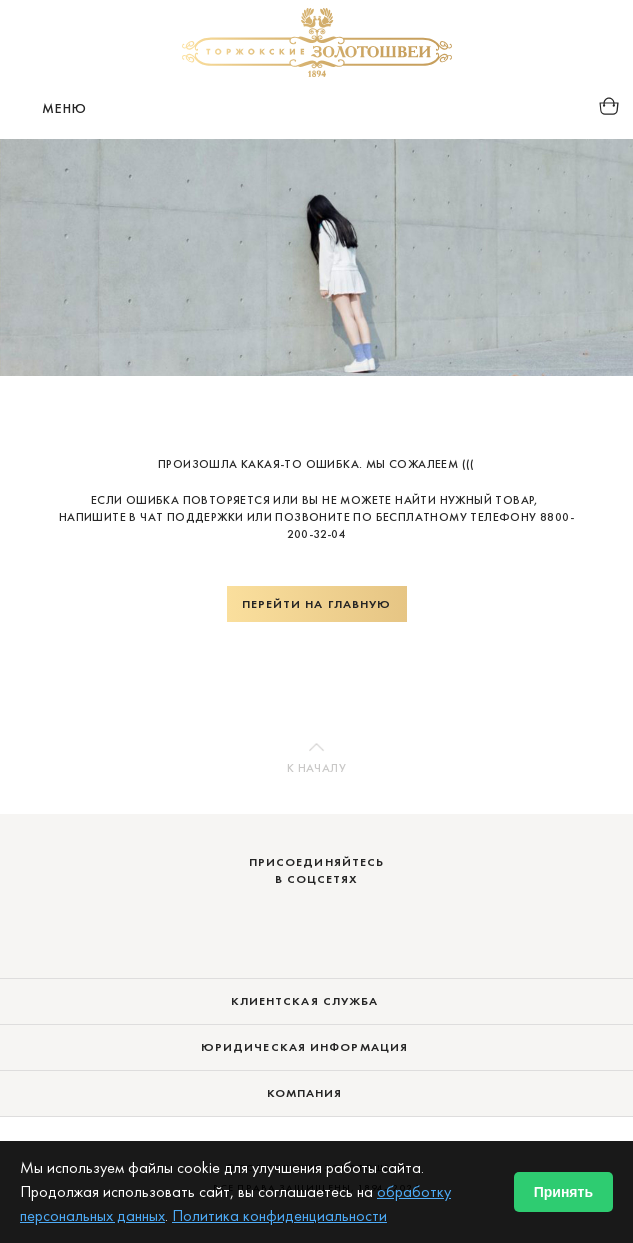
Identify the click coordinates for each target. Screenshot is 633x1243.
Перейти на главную (317, 604)
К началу (316, 768)
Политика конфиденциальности (279, 1215)
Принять (563, 1192)
